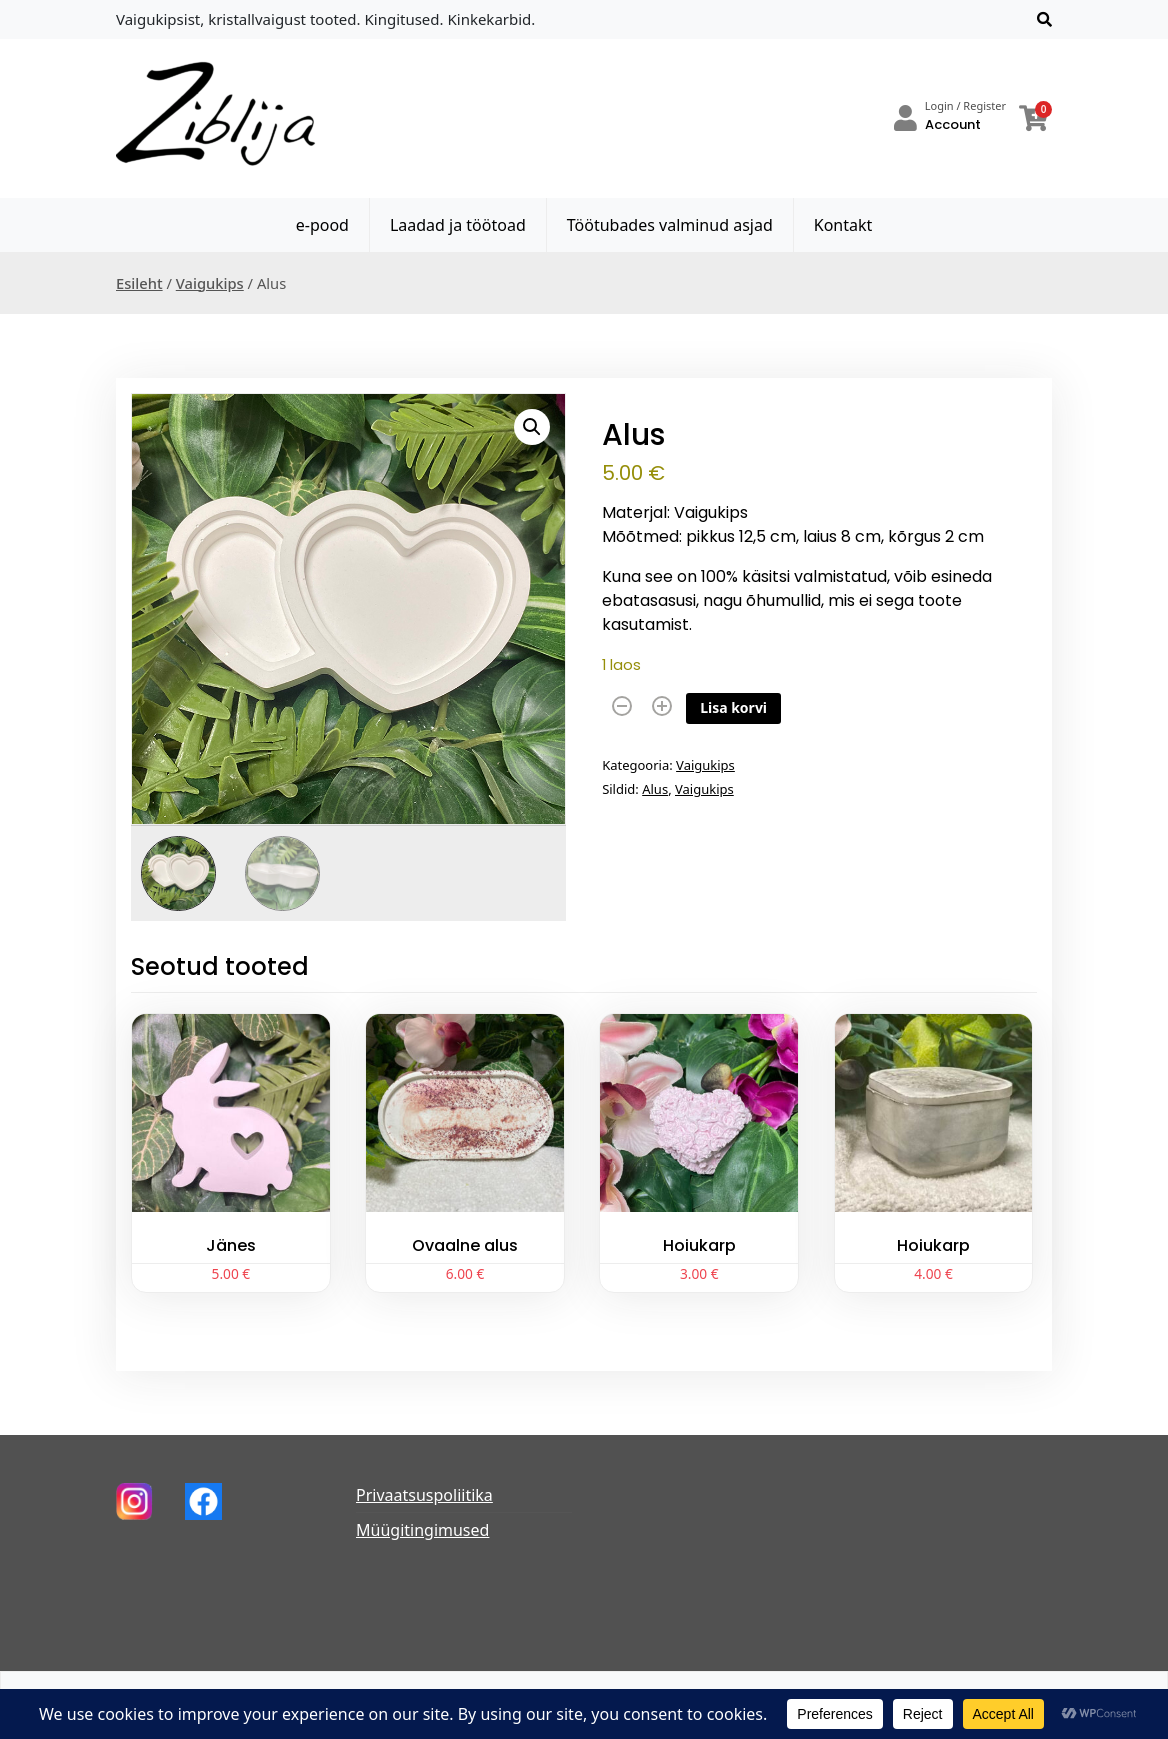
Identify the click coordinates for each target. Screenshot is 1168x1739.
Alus (655, 789)
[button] (532, 427)
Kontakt (843, 225)
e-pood (322, 225)
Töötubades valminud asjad (670, 225)
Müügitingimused (422, 1530)
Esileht (139, 283)
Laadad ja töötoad (458, 225)
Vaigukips (210, 283)
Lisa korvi (733, 707)
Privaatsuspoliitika (424, 1495)
